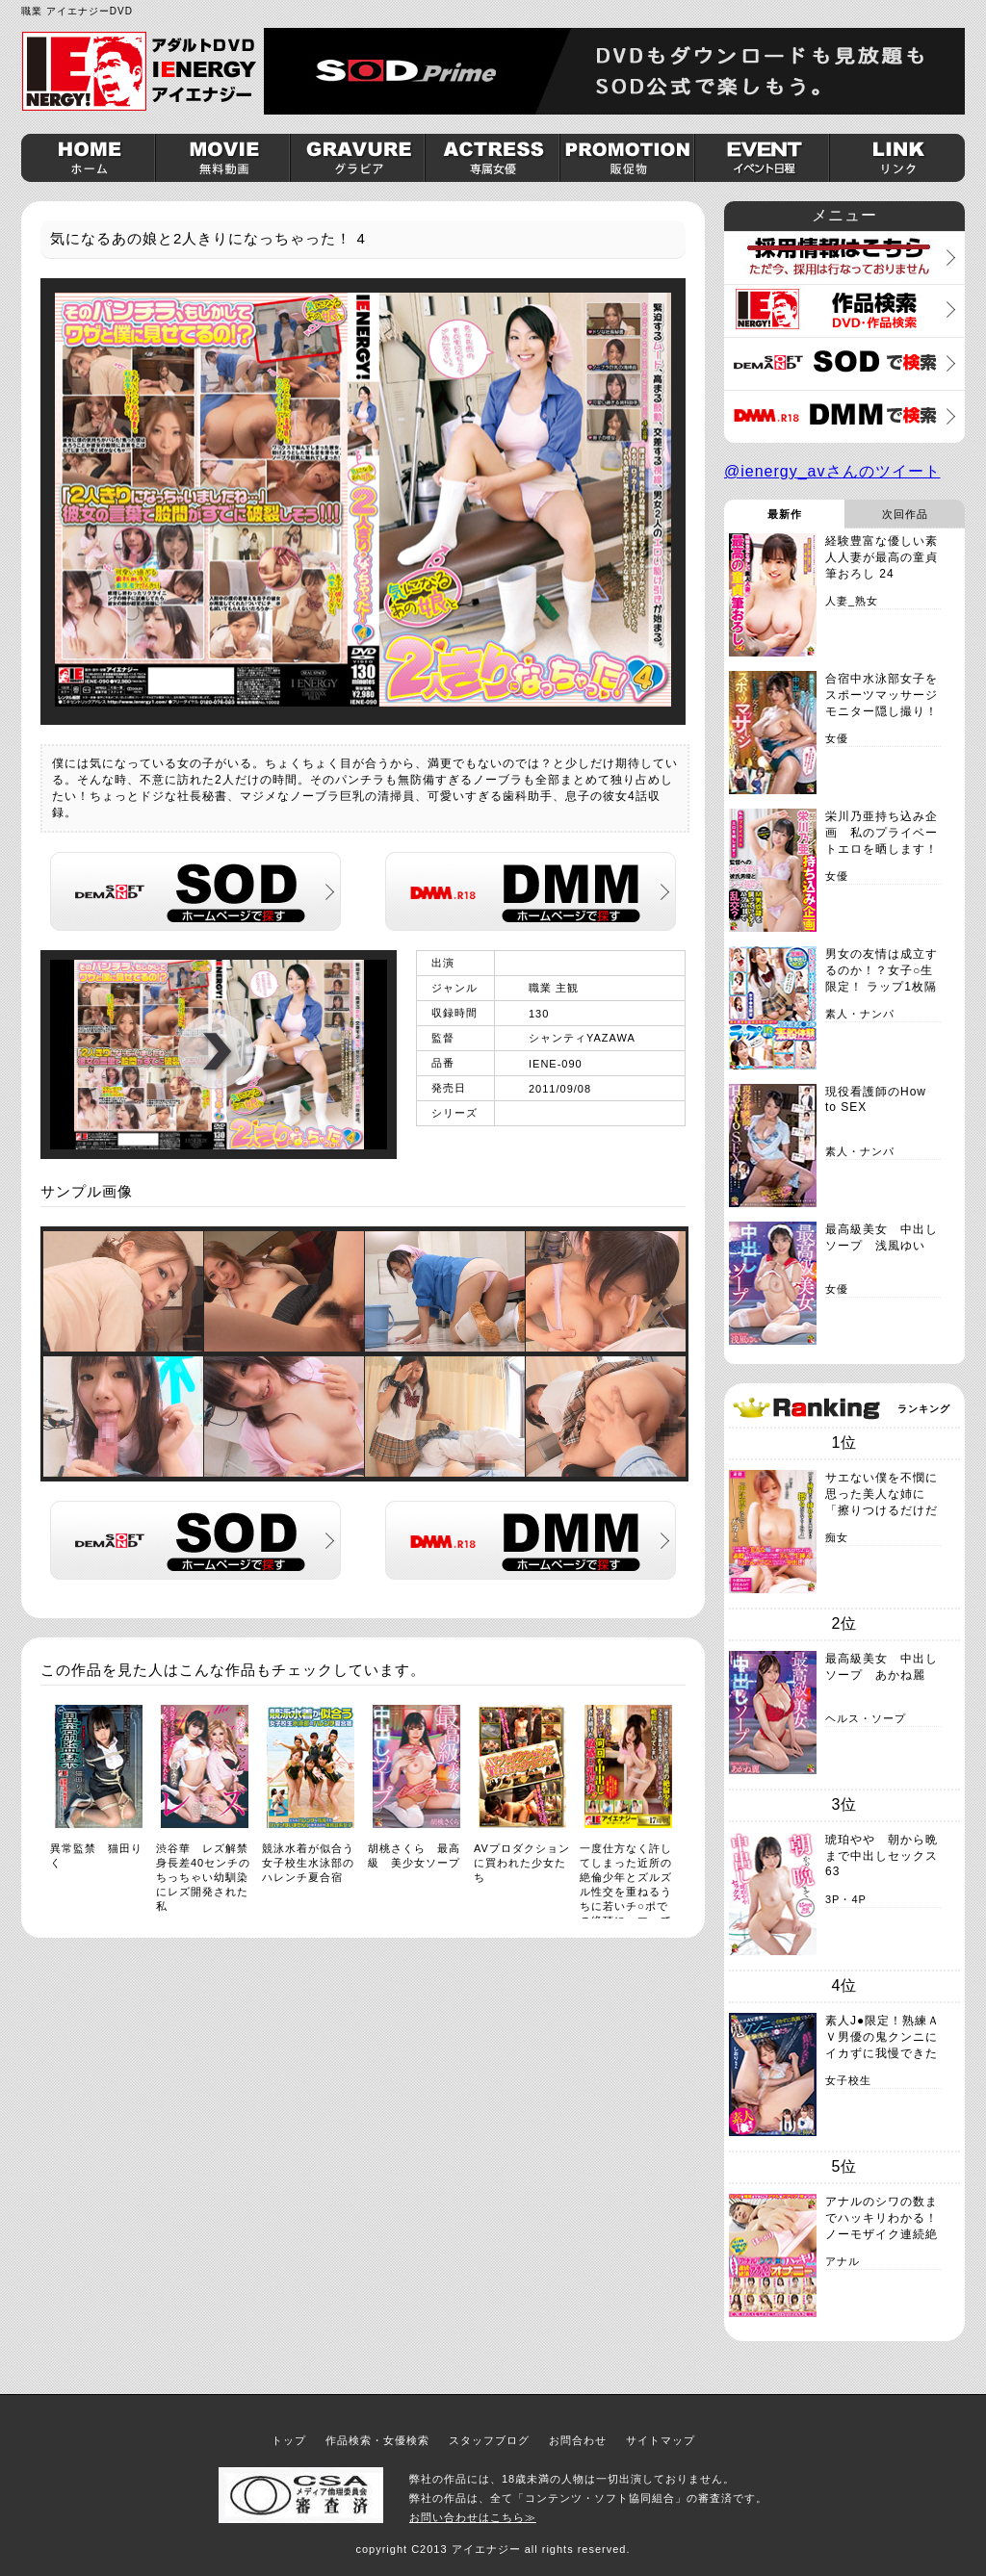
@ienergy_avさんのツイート (832, 471)
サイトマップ (660, 2440)
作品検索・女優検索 (377, 2440)
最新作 (784, 514)
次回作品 (905, 514)
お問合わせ (578, 2440)
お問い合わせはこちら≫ (472, 2517)
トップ (289, 2440)
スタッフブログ (489, 2440)
